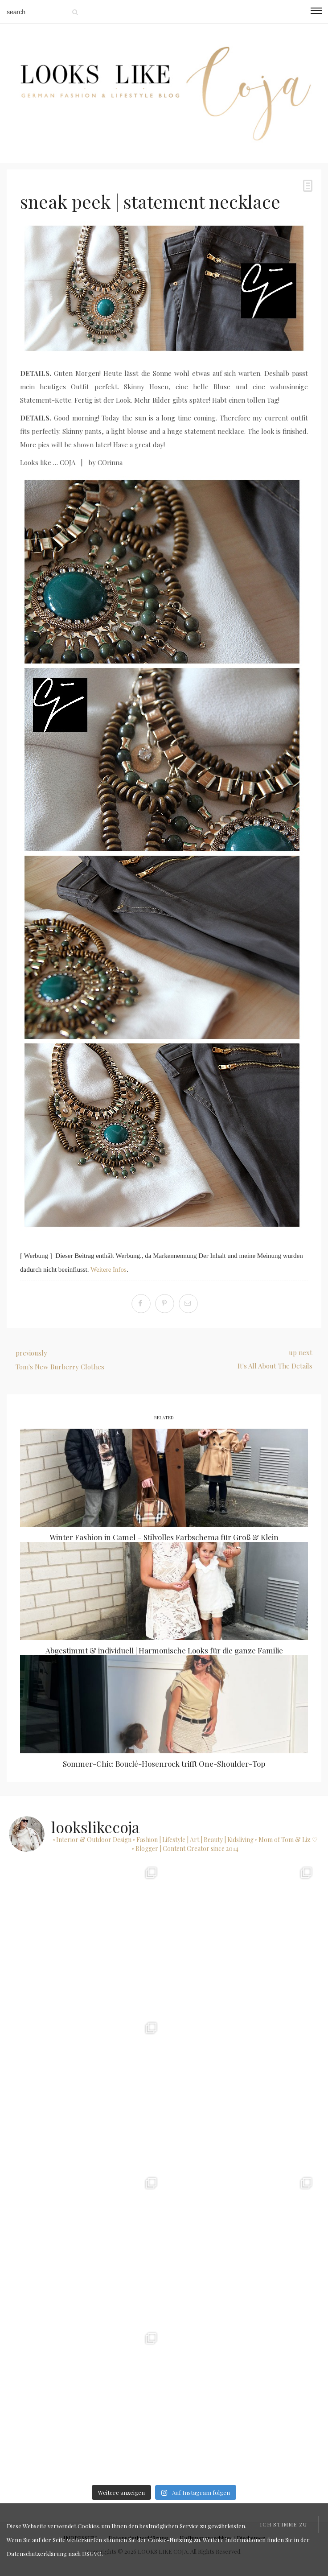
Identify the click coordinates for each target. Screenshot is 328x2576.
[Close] (283, 2524)
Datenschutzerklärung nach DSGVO (54, 2553)
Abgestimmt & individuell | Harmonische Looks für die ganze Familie (164, 1650)
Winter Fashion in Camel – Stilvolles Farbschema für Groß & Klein (164, 1537)
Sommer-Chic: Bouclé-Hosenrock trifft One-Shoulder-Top (164, 1763)
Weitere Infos (108, 1269)
